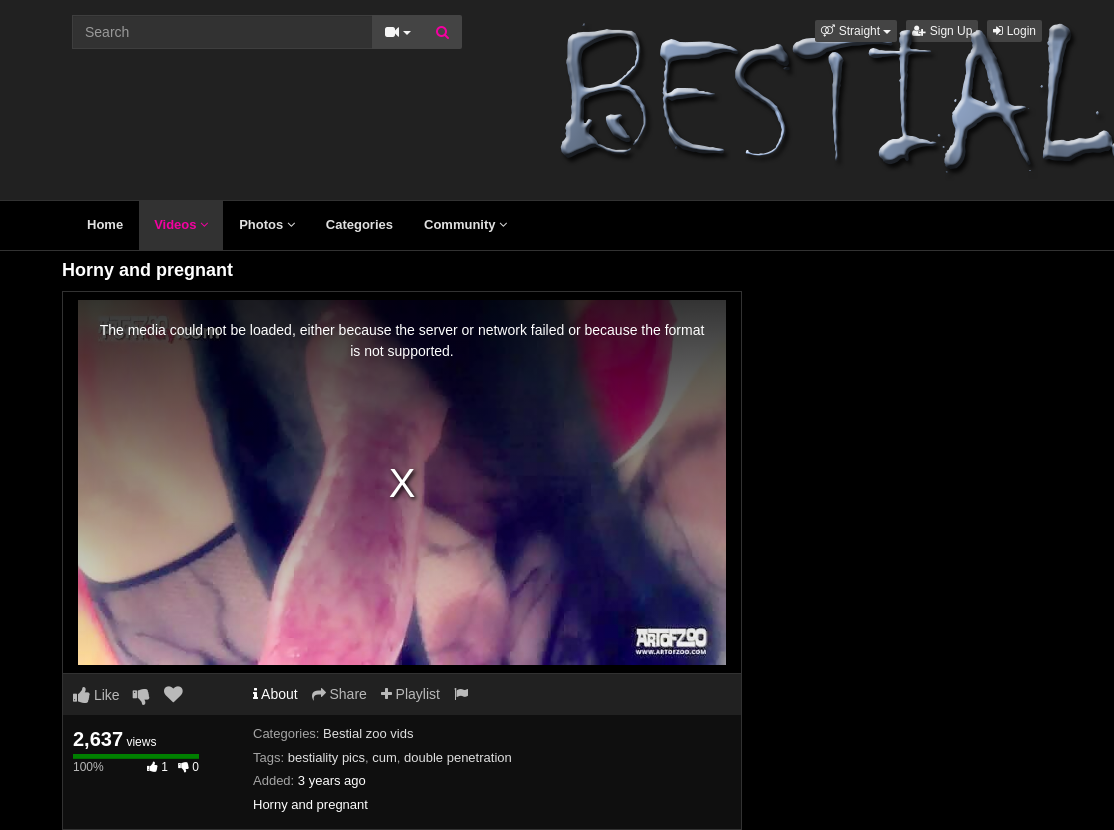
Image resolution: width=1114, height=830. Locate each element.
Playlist (410, 694)
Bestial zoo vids (368, 733)
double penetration (458, 757)
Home (105, 224)
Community (465, 224)
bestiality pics (326, 757)
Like (96, 695)
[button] (856, 31)
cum (384, 757)
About (275, 694)
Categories (359, 224)
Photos (267, 224)
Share (339, 694)
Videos (181, 224)
